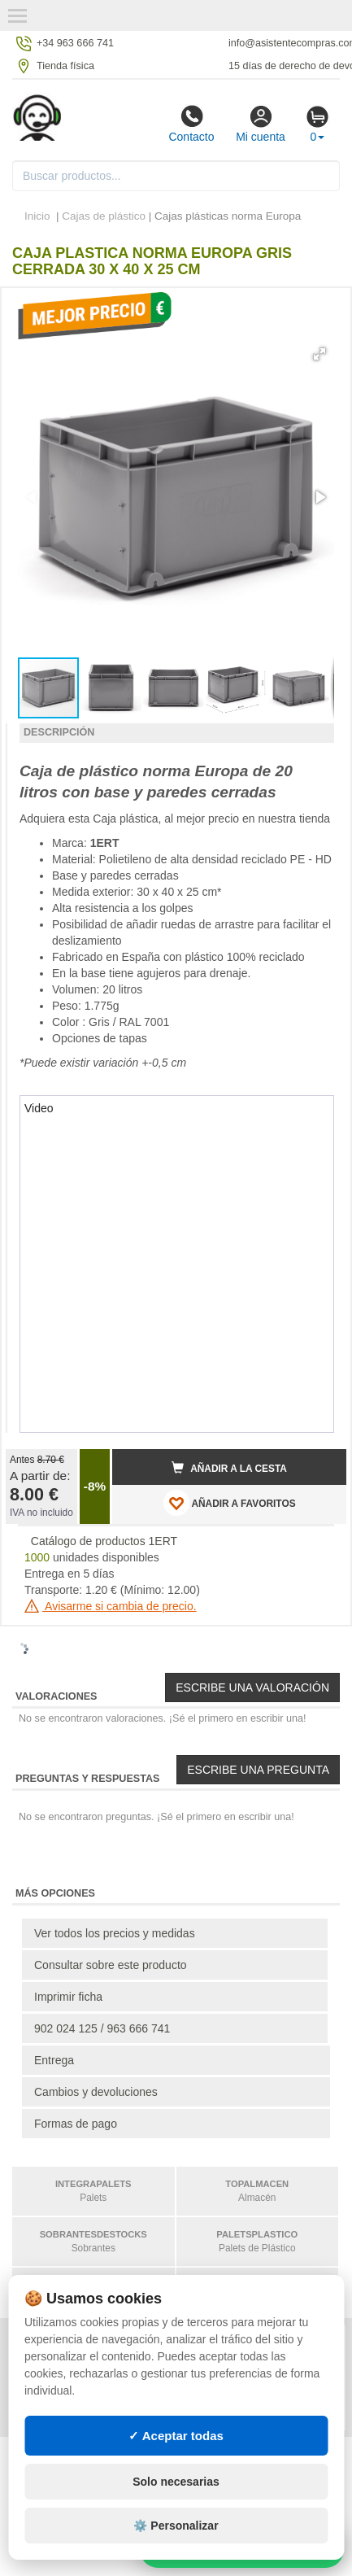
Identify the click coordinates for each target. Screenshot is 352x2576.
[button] (319, 354)
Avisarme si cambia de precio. (110, 1606)
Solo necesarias (176, 2481)
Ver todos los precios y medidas (114, 1933)
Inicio (37, 216)
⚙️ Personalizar (175, 2525)
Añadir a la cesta (229, 1467)
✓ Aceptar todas (176, 2436)
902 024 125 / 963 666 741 (102, 2028)
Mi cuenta (260, 123)
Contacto (191, 123)
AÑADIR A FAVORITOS (229, 1503)
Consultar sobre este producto (110, 1964)
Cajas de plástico (104, 216)
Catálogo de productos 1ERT (104, 1541)
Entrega (54, 2060)
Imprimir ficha (68, 1996)
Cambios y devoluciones (96, 2091)
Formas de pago (75, 2123)
